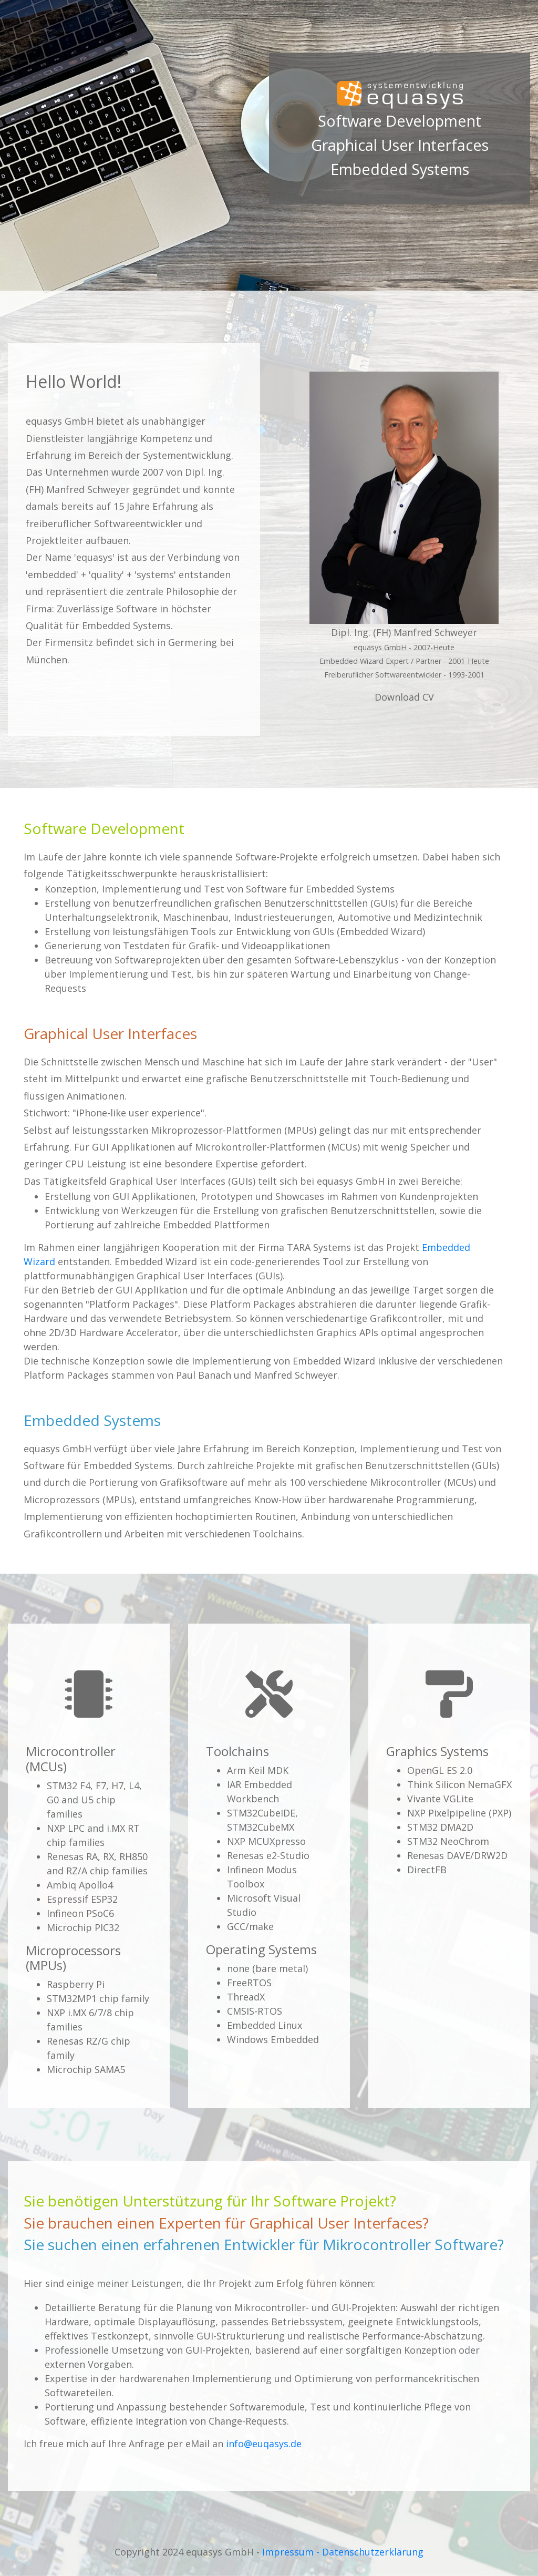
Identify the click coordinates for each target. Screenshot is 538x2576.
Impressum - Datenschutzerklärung (342, 2552)
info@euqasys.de (264, 2443)
